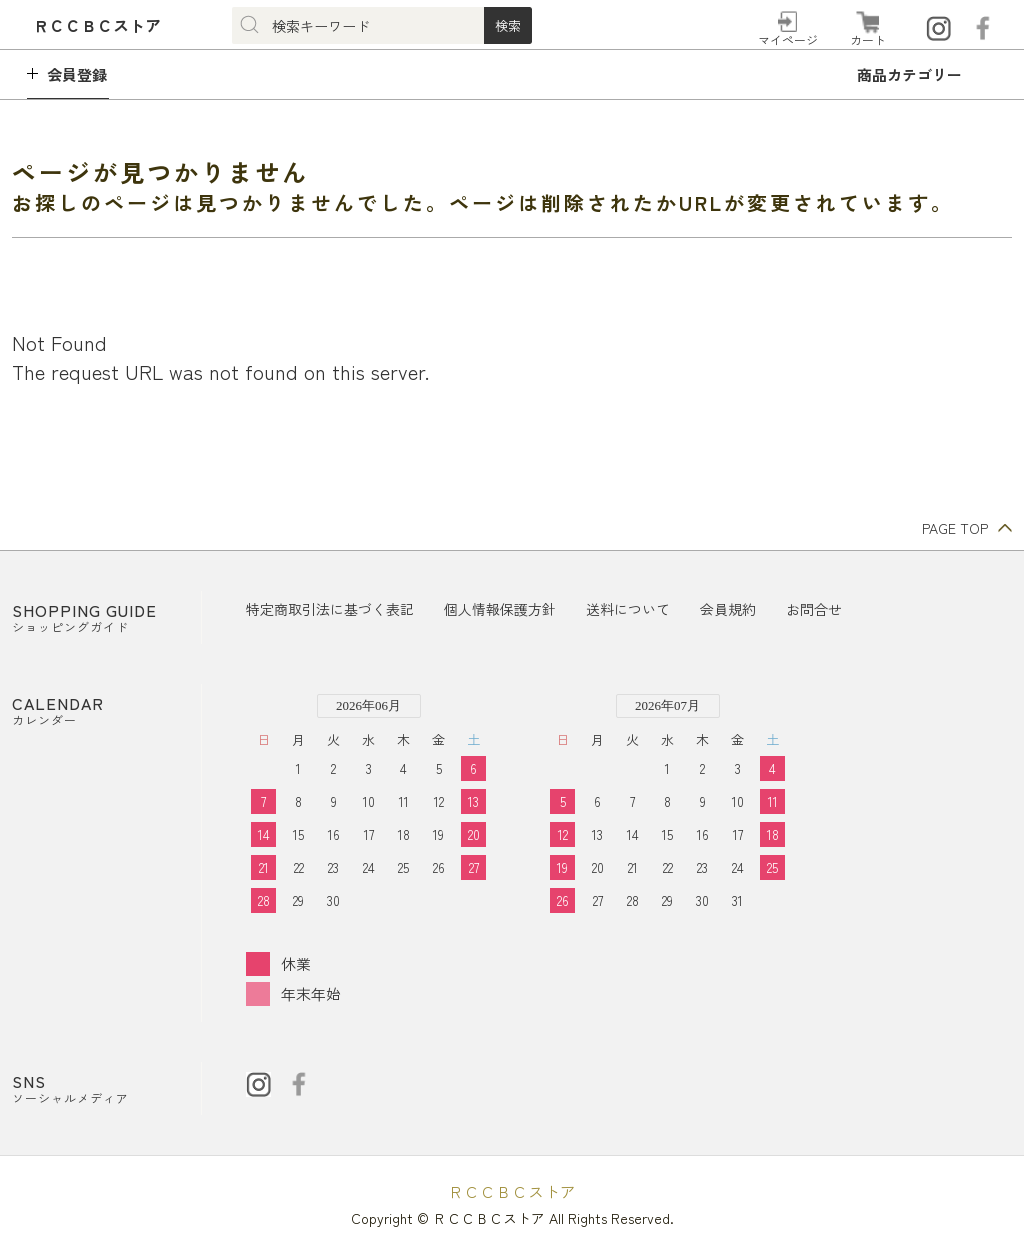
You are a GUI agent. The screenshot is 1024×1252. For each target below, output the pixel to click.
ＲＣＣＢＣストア (512, 1191)
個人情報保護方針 (500, 609)
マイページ (788, 39)
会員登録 (77, 74)
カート (868, 39)
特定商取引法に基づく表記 (330, 609)
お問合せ (814, 609)
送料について (628, 609)
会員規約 (728, 609)
